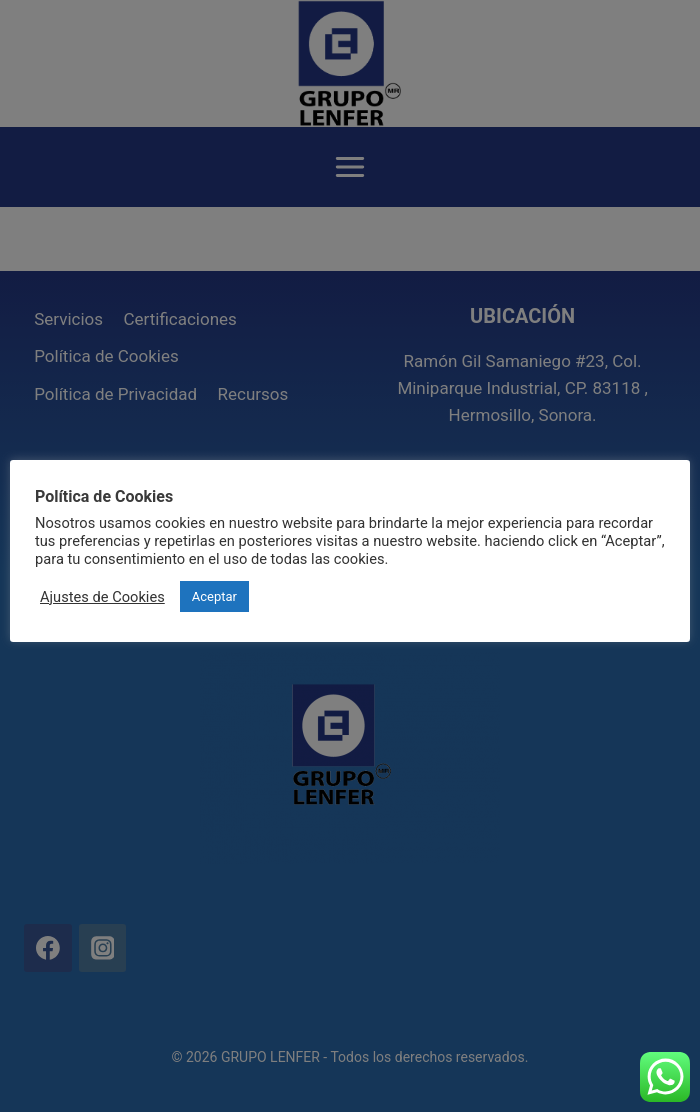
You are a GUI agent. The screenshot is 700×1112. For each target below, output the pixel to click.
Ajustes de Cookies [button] (102, 597)
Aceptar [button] (214, 596)
